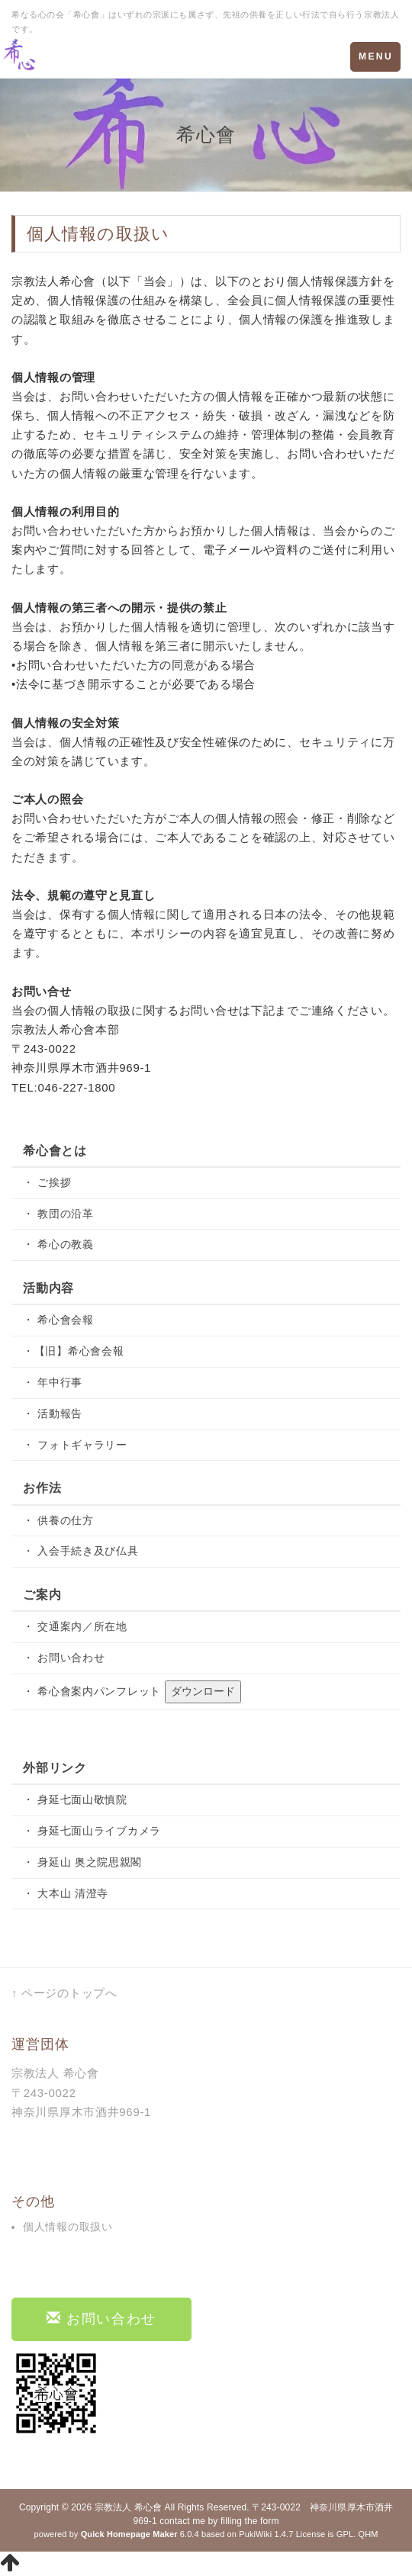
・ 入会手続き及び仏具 (81, 1551)
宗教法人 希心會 (128, 2507)
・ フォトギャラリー (75, 1445)
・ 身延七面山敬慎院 (75, 1799)
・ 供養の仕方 (58, 1520)
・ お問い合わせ (64, 1657)
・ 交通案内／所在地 (75, 1626)
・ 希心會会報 (58, 1320)
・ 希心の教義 (58, 1244)
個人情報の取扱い (68, 2227)
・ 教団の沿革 (58, 1214)
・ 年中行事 (52, 1382)
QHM (368, 2534)
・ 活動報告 (52, 1413)
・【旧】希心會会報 (73, 1351)
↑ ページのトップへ (64, 1992)
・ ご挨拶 (47, 1182)
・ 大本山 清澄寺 (65, 1893)
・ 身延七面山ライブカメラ (92, 1831)
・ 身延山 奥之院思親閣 (82, 1862)
